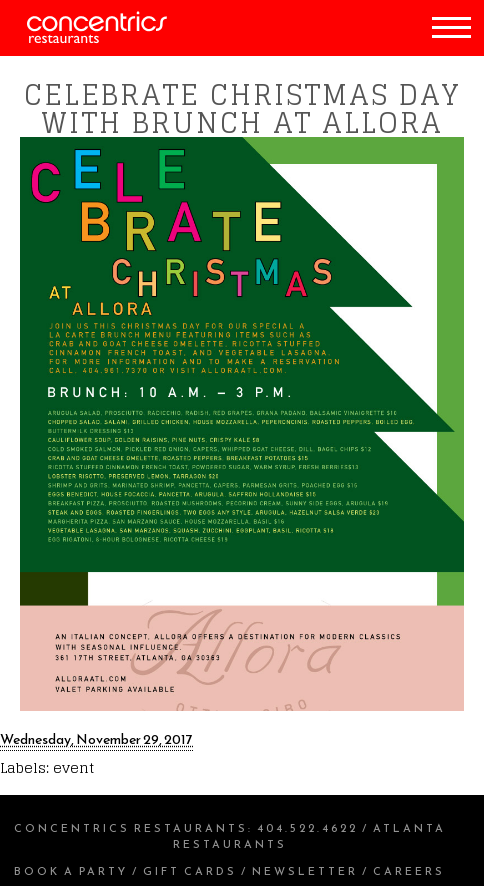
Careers (409, 871)
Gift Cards (190, 871)
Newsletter (305, 871)
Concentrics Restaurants (131, 828)
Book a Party (71, 871)
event (73, 767)
